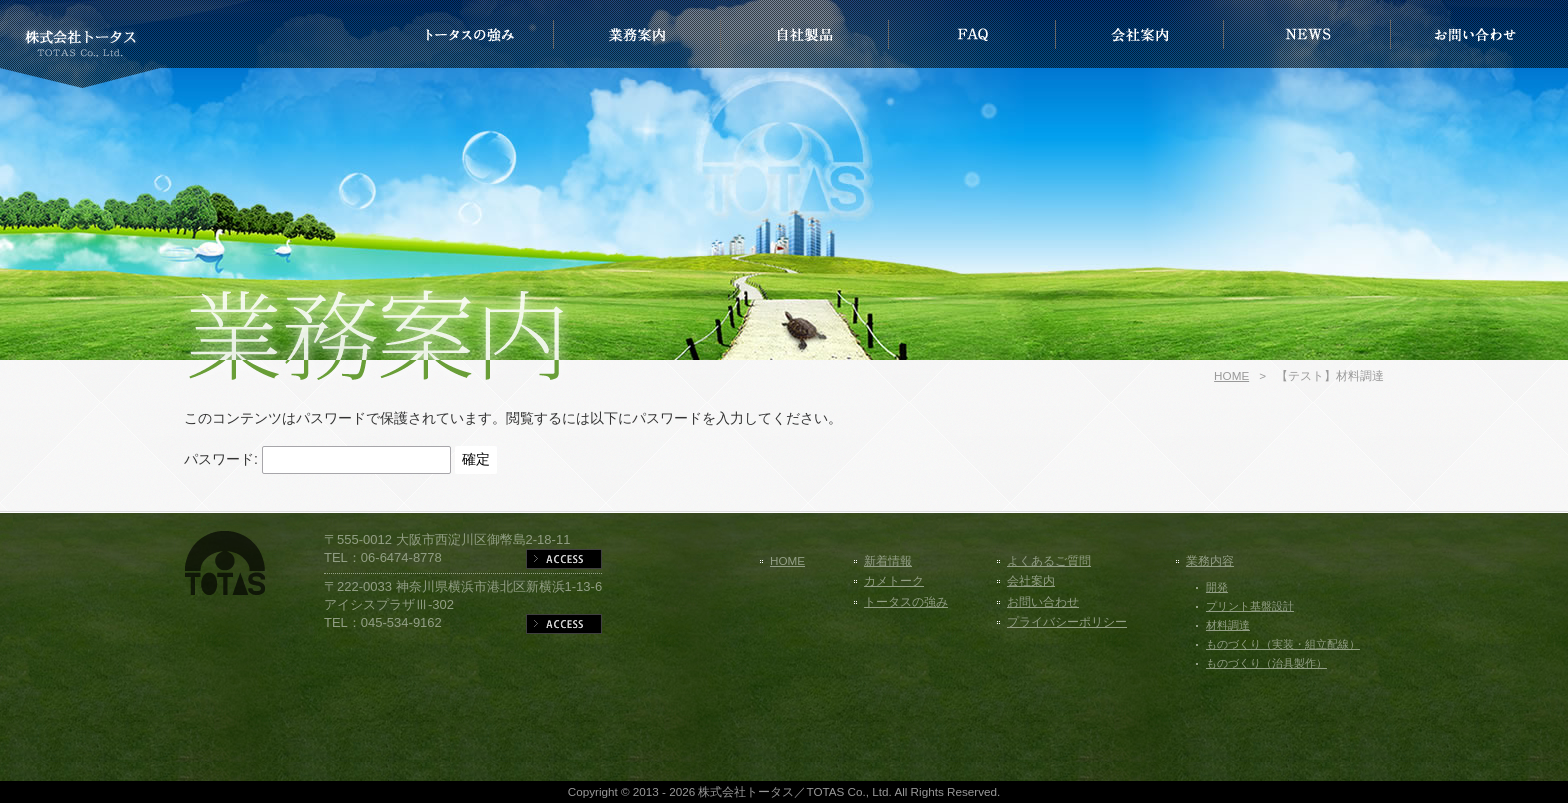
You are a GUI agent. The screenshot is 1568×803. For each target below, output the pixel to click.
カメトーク (894, 580)
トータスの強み (906, 601)
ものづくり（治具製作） (1266, 663)
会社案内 (1031, 580)
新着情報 (888, 560)
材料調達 (1228, 625)
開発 (1217, 587)
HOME (1231, 375)
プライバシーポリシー (1067, 621)
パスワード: (317, 459)
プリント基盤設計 (1250, 606)
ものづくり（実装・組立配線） (1283, 644)
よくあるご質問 (1049, 560)
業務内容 (1210, 560)
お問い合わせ (1043, 601)
